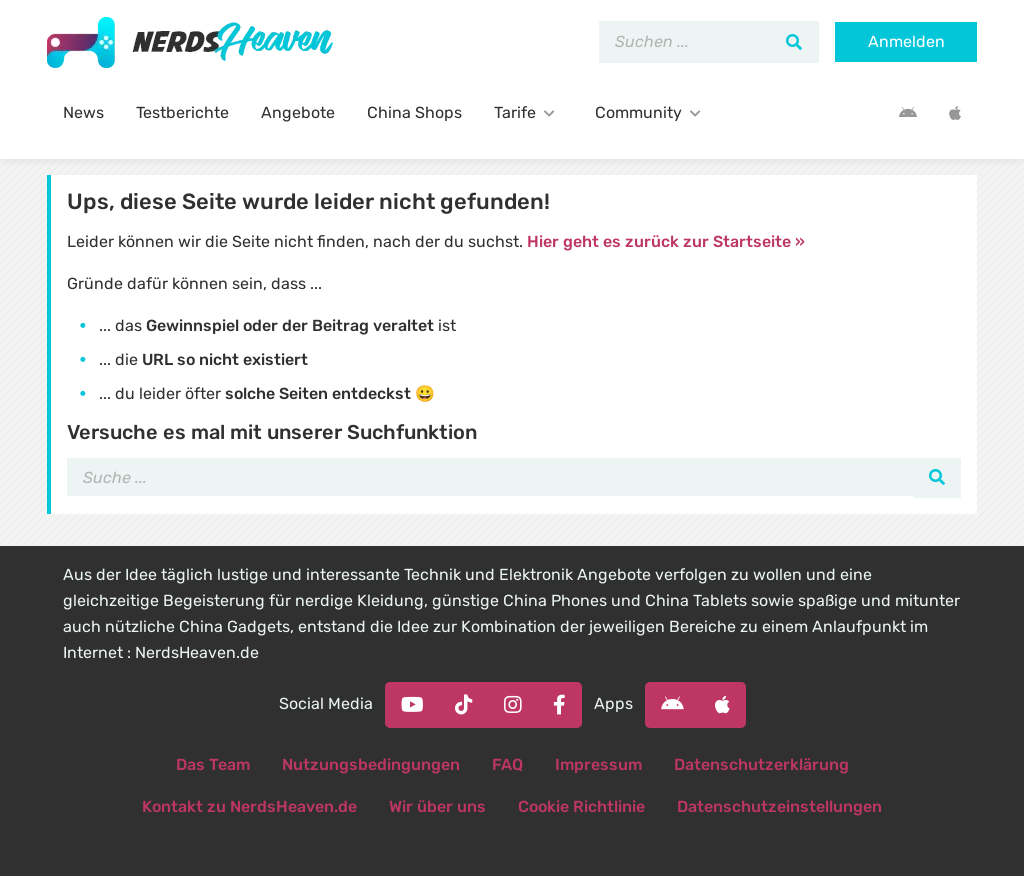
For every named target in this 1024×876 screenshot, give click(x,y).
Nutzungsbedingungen (371, 764)
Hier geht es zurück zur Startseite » (666, 241)
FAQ (507, 764)
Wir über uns (437, 806)
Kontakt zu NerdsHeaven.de (249, 806)
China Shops (414, 112)
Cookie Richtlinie (581, 806)
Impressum (598, 764)
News (83, 112)
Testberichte (182, 112)
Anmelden (906, 41)
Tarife (528, 112)
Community (652, 112)
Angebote (298, 112)
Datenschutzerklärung (761, 764)
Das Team (213, 764)
